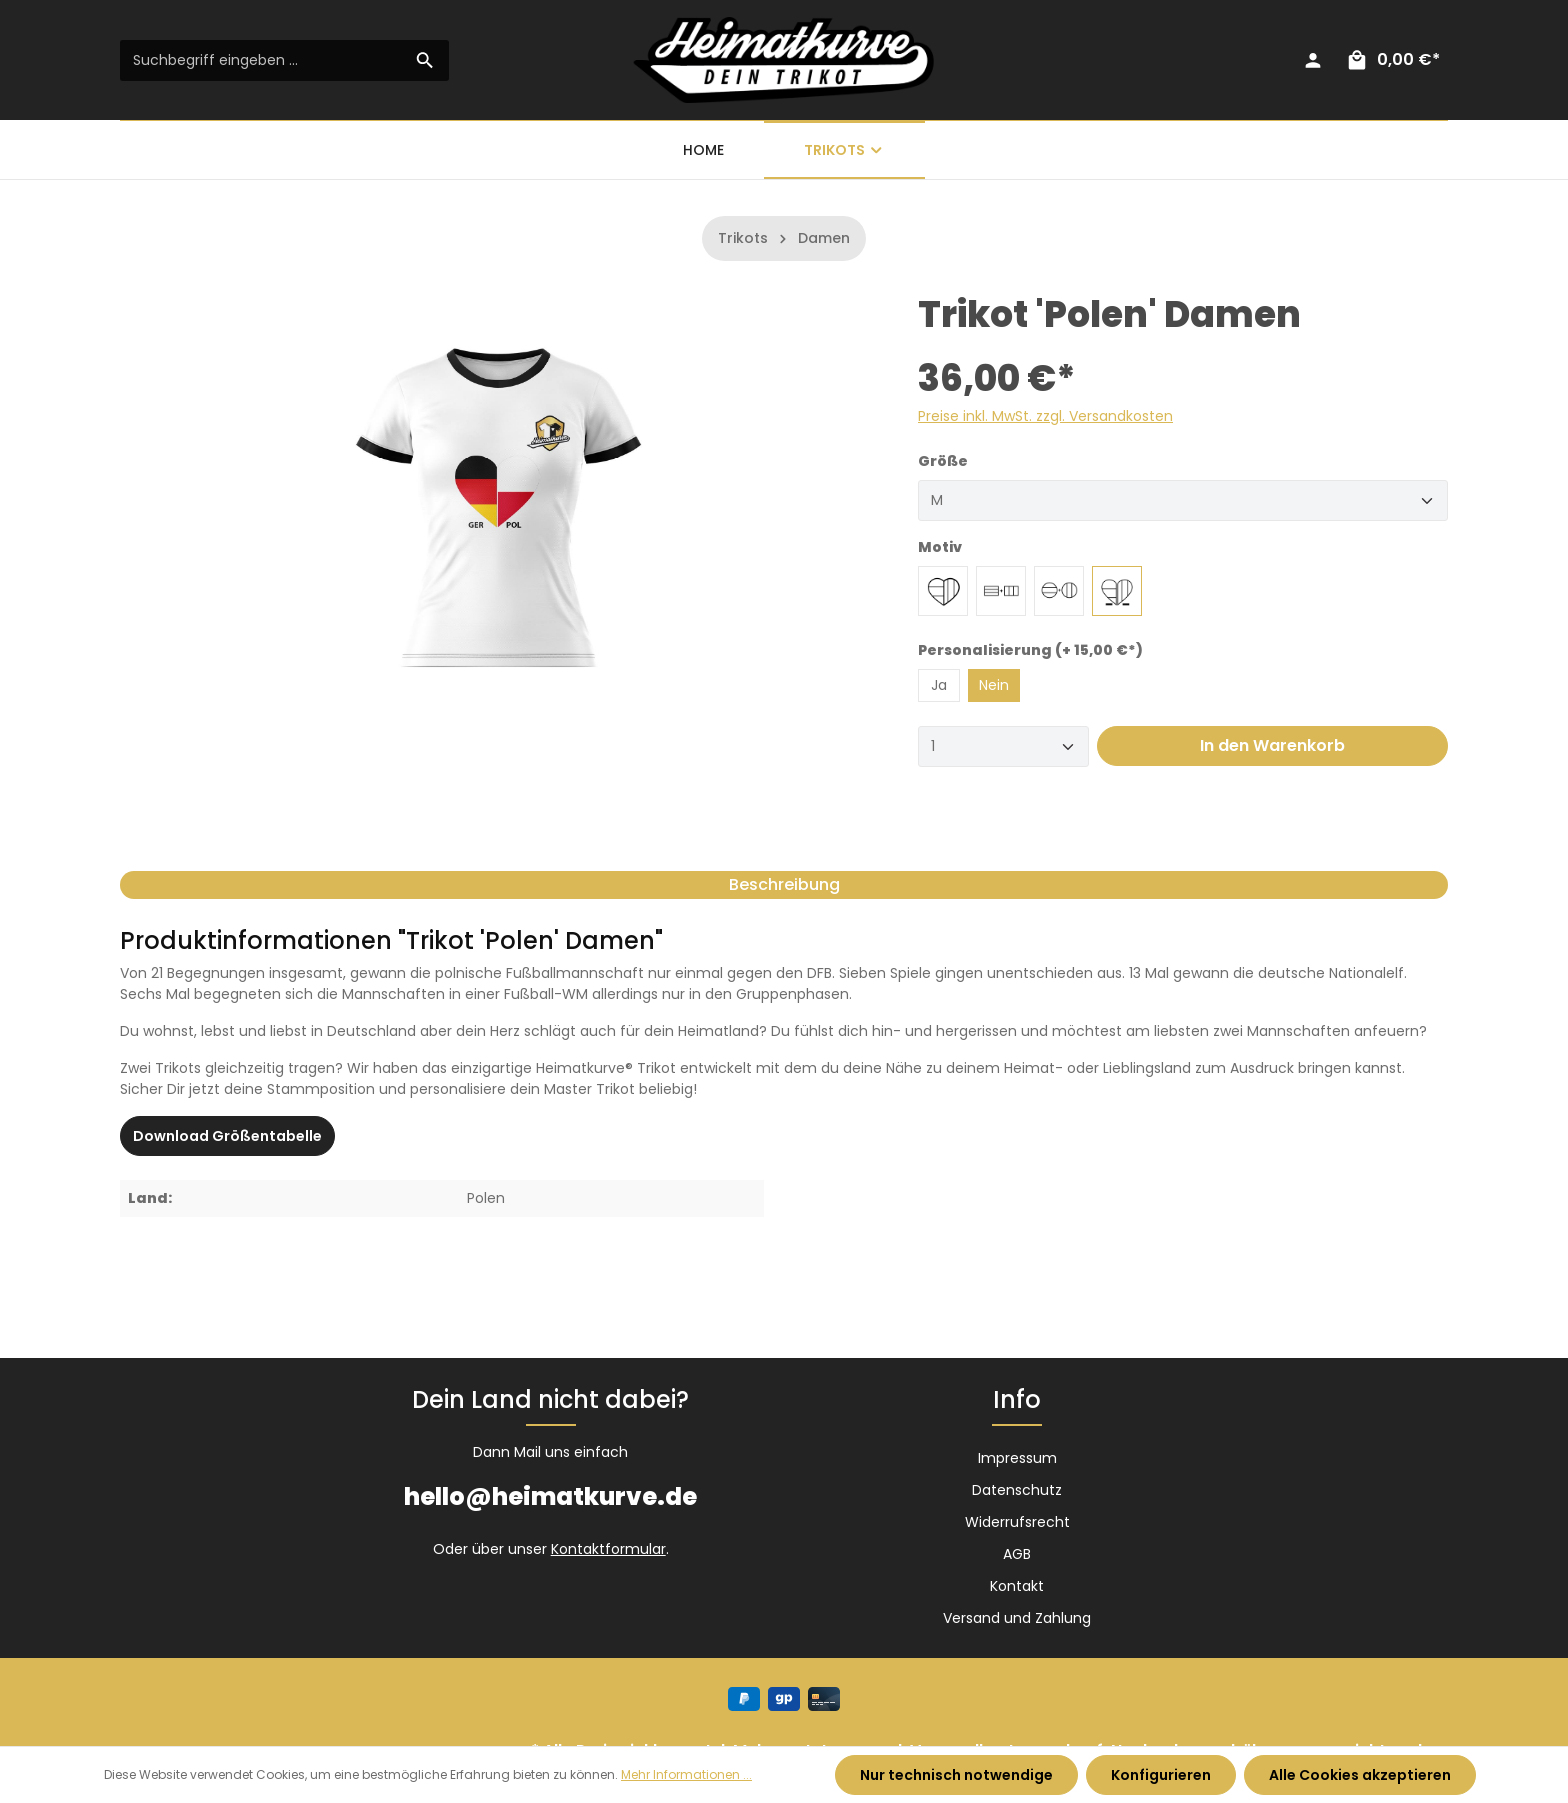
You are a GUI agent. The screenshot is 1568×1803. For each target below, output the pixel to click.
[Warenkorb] (1392, 60)
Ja (939, 685)
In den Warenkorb (1272, 745)
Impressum (1017, 1458)
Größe (943, 461)
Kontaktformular (608, 1549)
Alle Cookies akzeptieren (1360, 1775)
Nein (994, 685)
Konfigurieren (1161, 1775)
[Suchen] (425, 60)
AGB (1017, 1554)
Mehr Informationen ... (686, 1774)
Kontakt (1017, 1586)
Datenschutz (1017, 1490)
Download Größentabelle (227, 1136)
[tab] (784, 885)
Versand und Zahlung (1017, 1618)
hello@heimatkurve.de (550, 1496)
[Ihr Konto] (1313, 60)
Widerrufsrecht (1017, 1522)
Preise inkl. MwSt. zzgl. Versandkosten (1045, 416)
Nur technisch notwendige (956, 1775)
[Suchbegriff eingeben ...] (261, 60)
